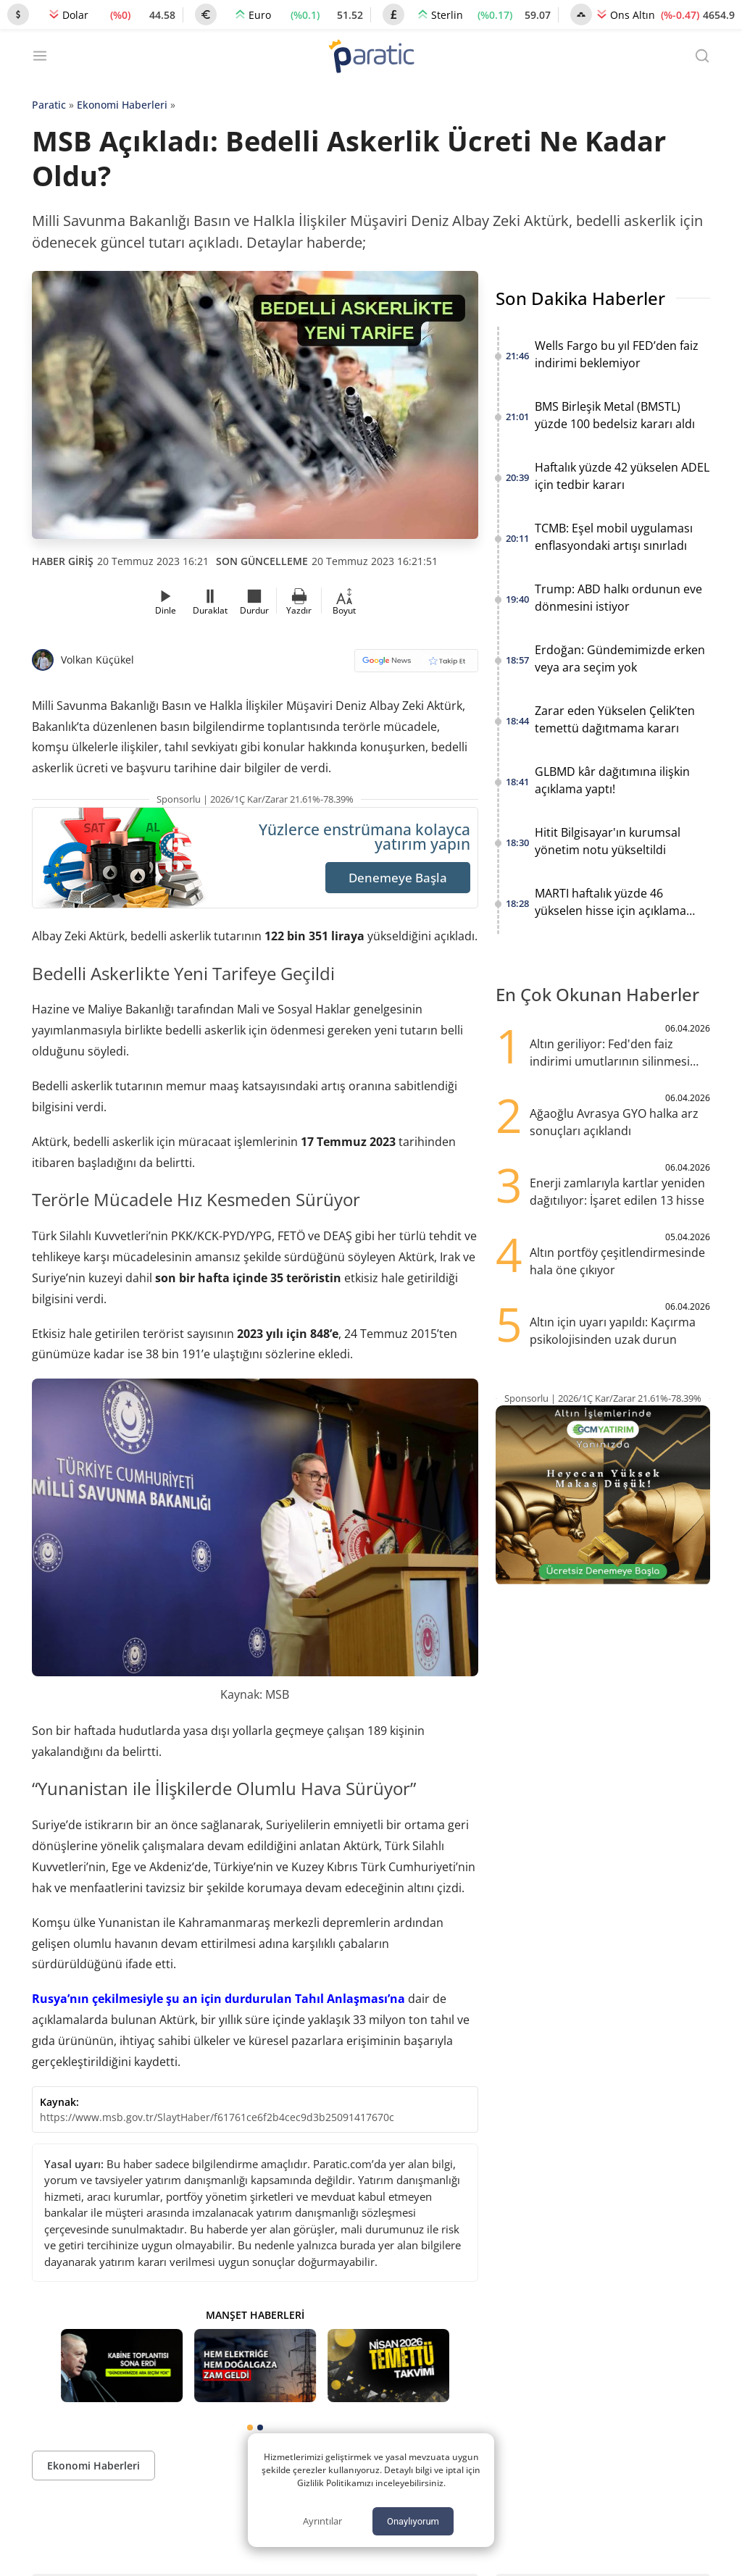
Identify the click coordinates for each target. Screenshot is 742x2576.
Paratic (49, 105)
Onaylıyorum (413, 2521)
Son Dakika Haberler (580, 298)
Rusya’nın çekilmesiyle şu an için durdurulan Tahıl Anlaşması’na (218, 1999)
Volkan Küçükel (97, 659)
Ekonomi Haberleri (122, 105)
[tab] (250, 2427)
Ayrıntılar (322, 2520)
